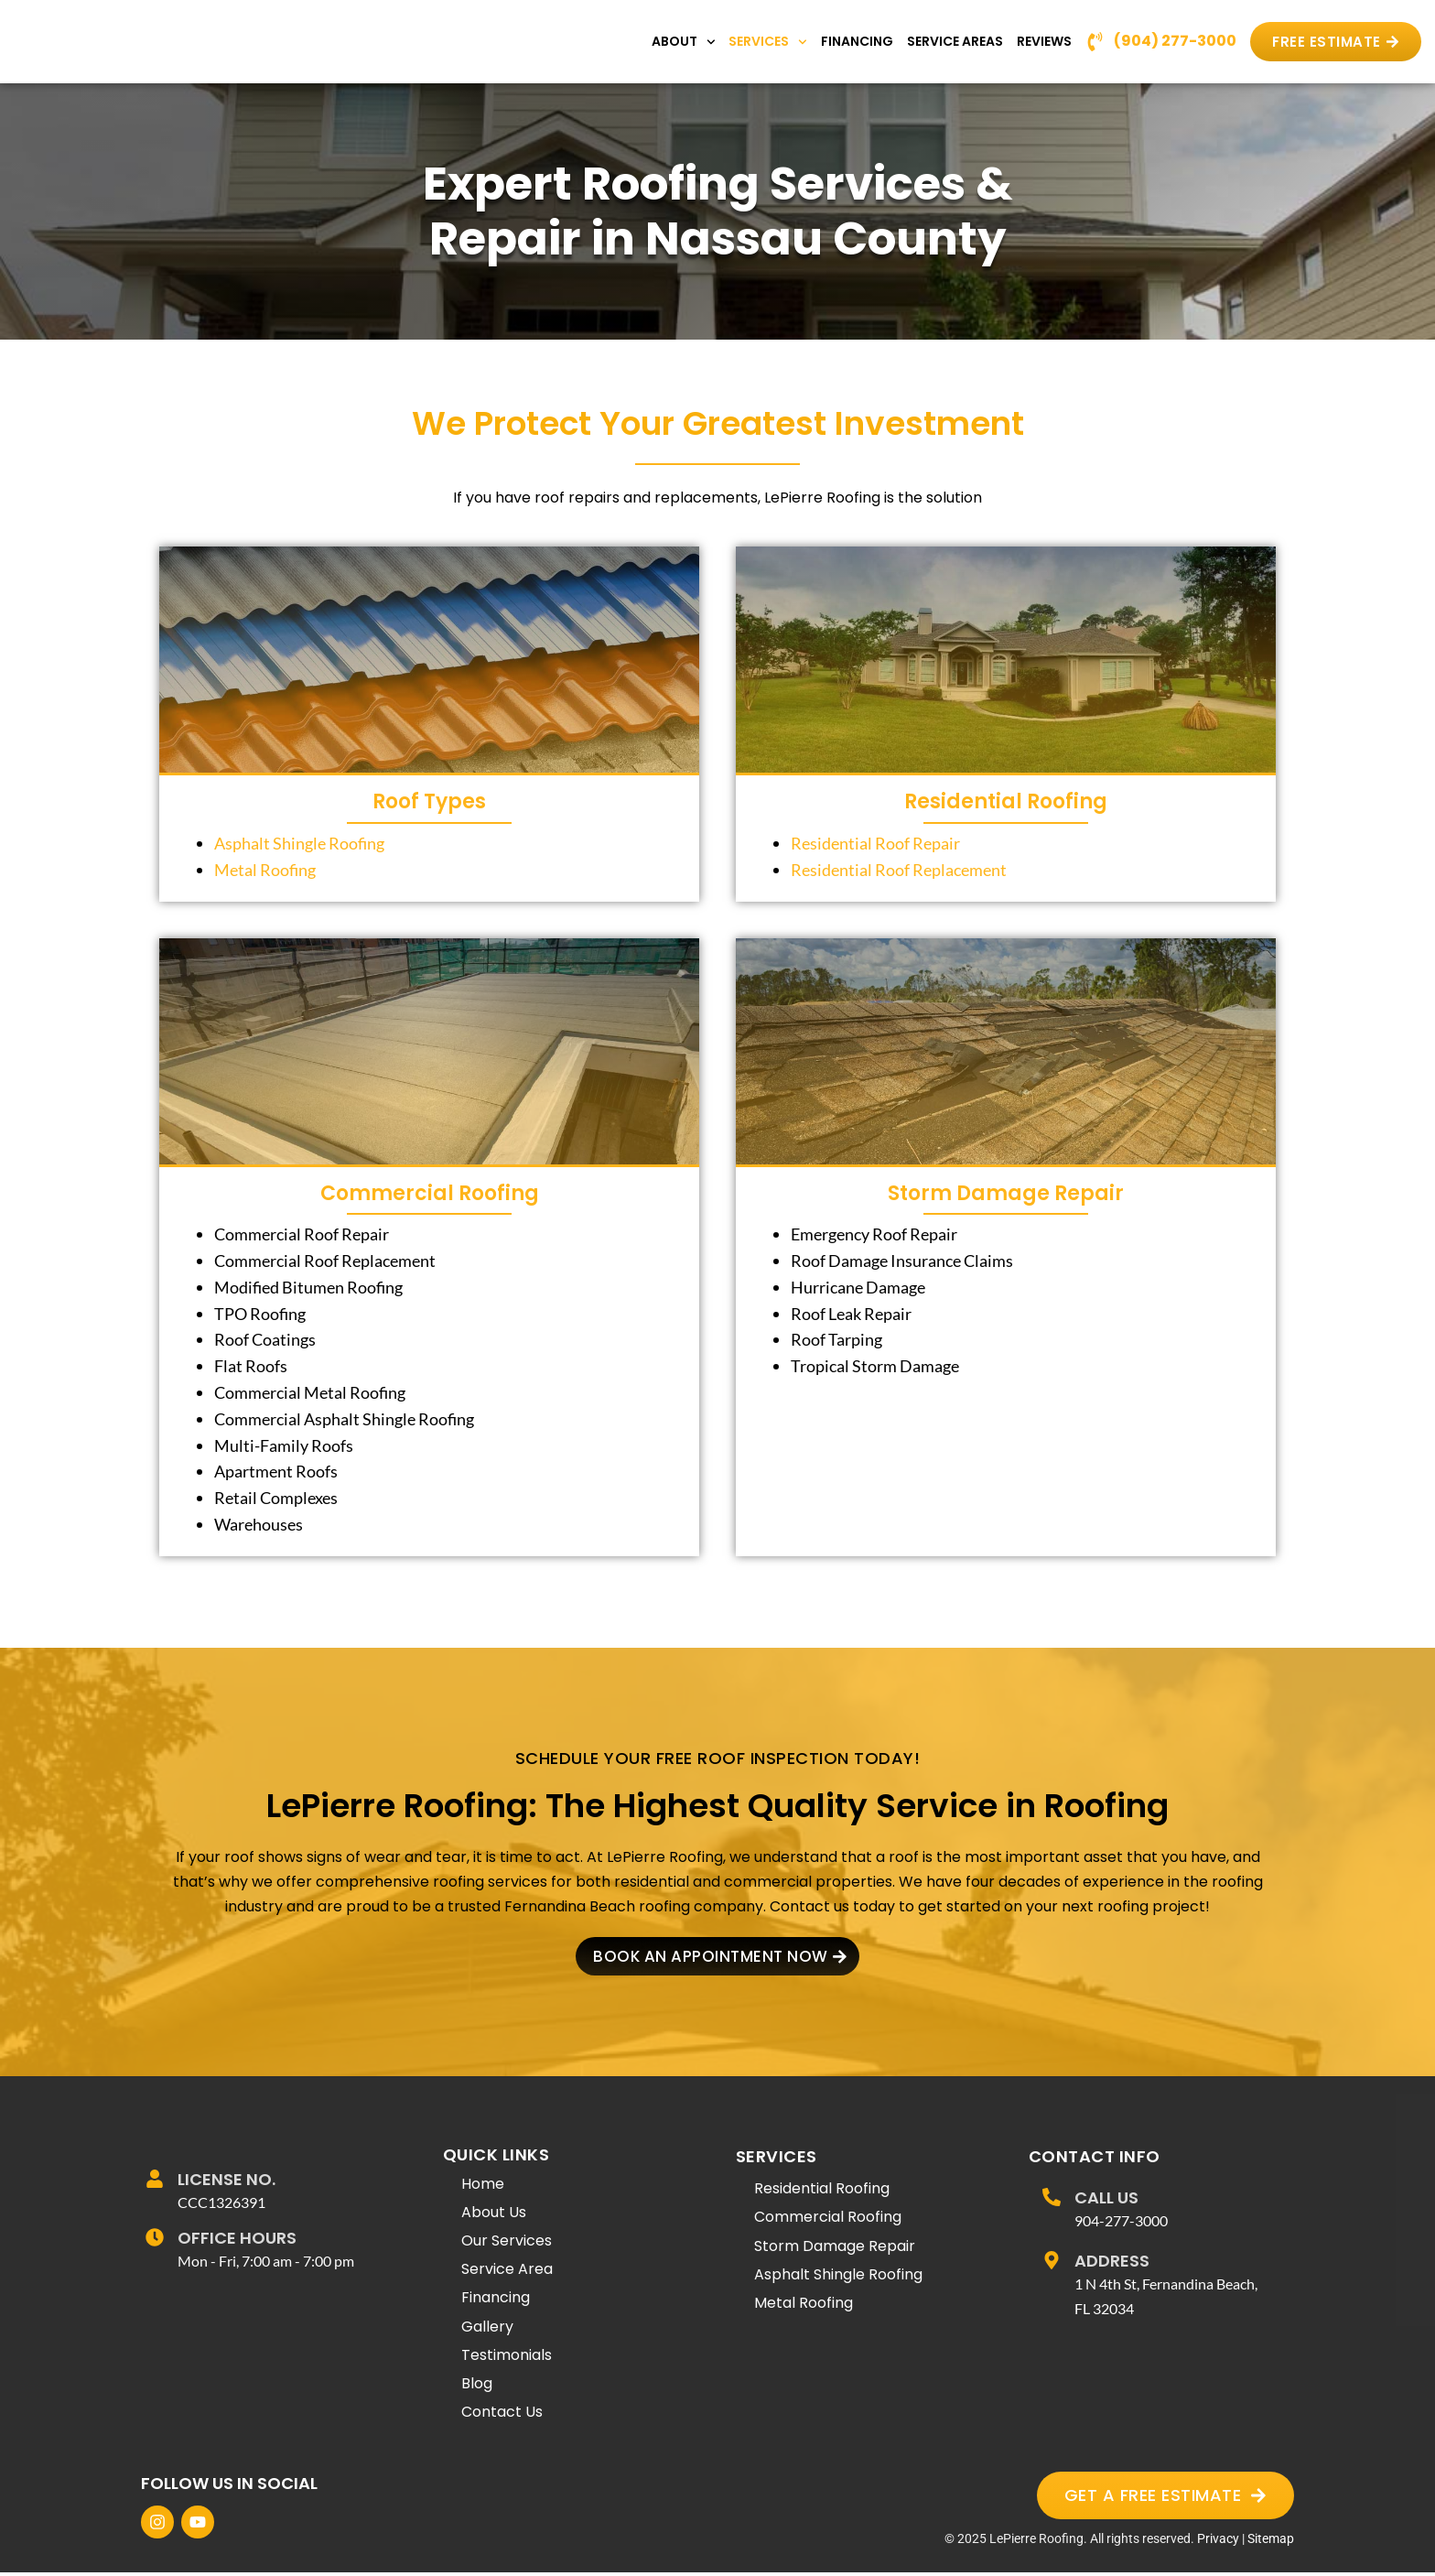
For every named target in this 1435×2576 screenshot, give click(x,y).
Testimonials (506, 2357)
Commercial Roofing (429, 1193)
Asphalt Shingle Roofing (299, 843)
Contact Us (502, 2415)
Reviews (1044, 41)
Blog (476, 2386)
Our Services (506, 2244)
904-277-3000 (1121, 2223)
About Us (493, 2214)
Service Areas (955, 41)
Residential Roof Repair (875, 843)
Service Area (507, 2272)
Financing (857, 41)
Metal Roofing (265, 870)
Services (767, 42)
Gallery (487, 2329)
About (684, 42)
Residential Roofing (1005, 801)
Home (482, 2186)
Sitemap (1270, 2542)
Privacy (1218, 2542)
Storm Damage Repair (1006, 1193)
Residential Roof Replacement (899, 870)
